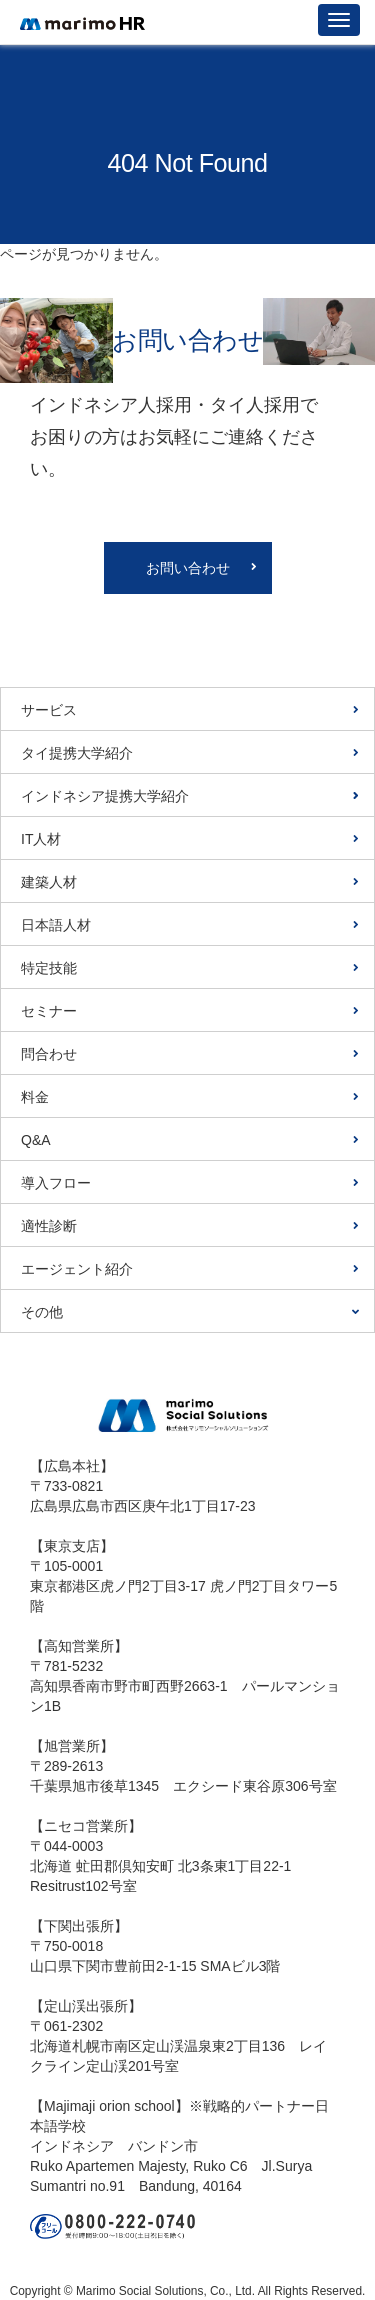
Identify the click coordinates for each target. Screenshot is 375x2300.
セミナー (49, 1011)
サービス (49, 710)
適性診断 (49, 1226)
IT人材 (41, 839)
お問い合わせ (188, 568)
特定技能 (49, 968)
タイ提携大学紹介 (77, 753)
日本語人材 (56, 925)
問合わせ (49, 1054)
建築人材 (49, 882)
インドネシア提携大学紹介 (105, 796)
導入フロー (56, 1183)
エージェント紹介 (77, 1269)
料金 (35, 1097)
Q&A (36, 1140)
